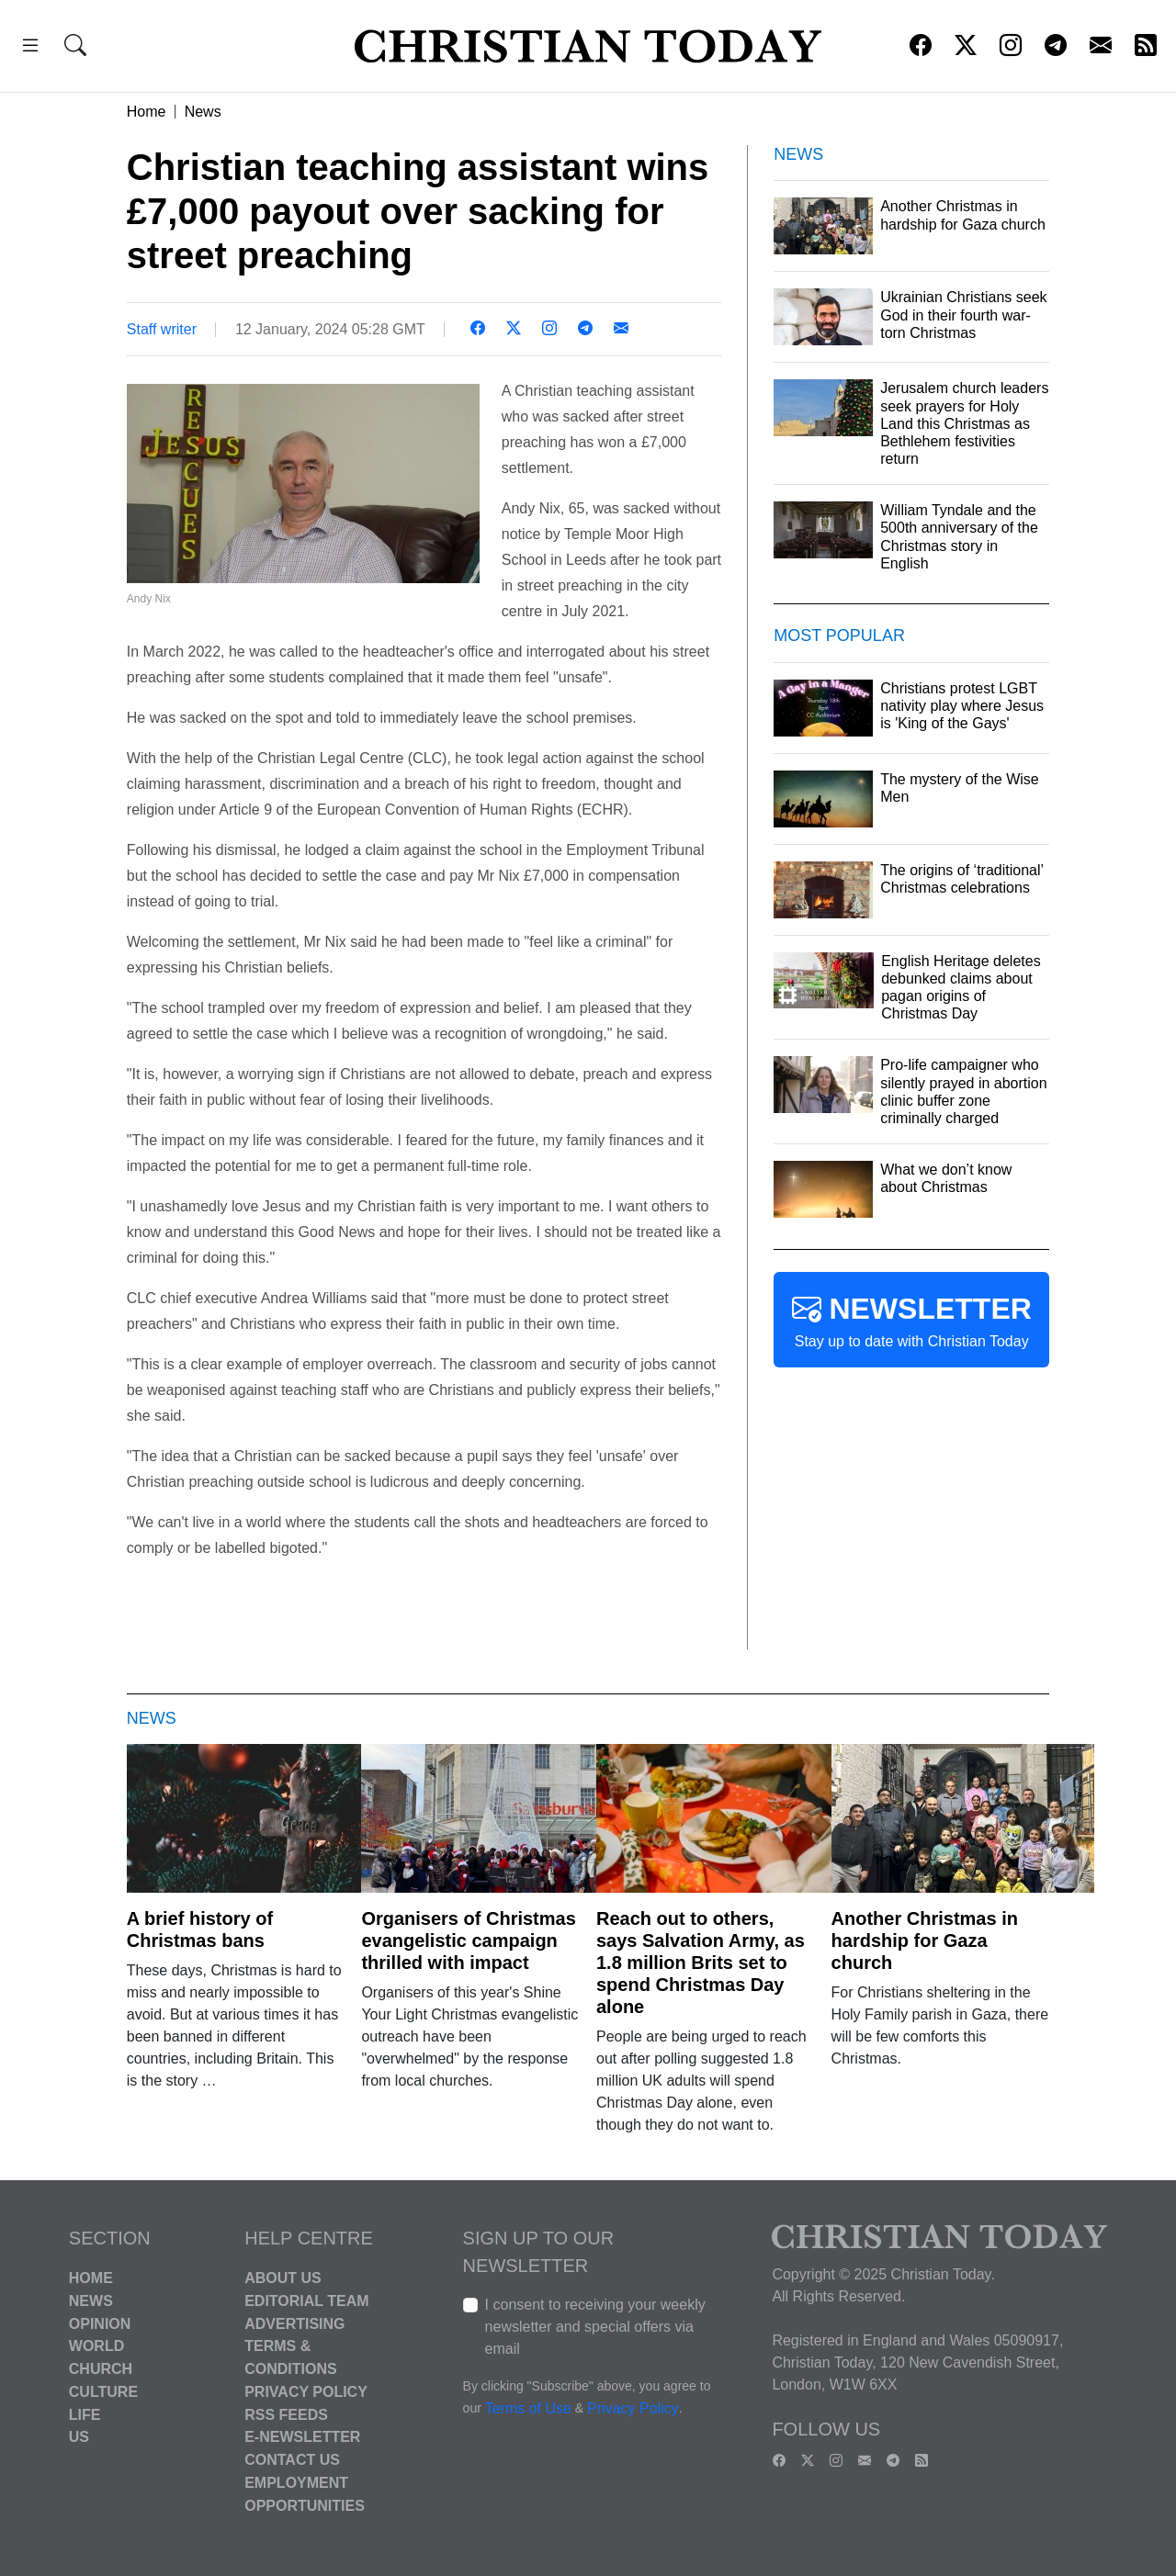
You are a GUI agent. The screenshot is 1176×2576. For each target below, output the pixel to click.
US (79, 2437)
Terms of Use (528, 2408)
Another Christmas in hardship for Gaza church (924, 1940)
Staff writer (162, 329)
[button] (30, 48)
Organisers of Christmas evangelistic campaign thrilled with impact (468, 1940)
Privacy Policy (306, 2392)
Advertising (294, 2323)
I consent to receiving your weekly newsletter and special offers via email (595, 2327)
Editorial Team (306, 2301)
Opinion (100, 2323)
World (96, 2346)
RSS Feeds (286, 2414)
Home (146, 111)
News (203, 111)
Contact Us (292, 2460)
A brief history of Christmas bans (200, 1929)
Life (85, 2414)
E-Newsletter (302, 2437)
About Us (283, 2278)
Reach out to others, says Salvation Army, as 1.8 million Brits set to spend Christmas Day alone (700, 1962)
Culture (103, 2392)
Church (100, 2369)
